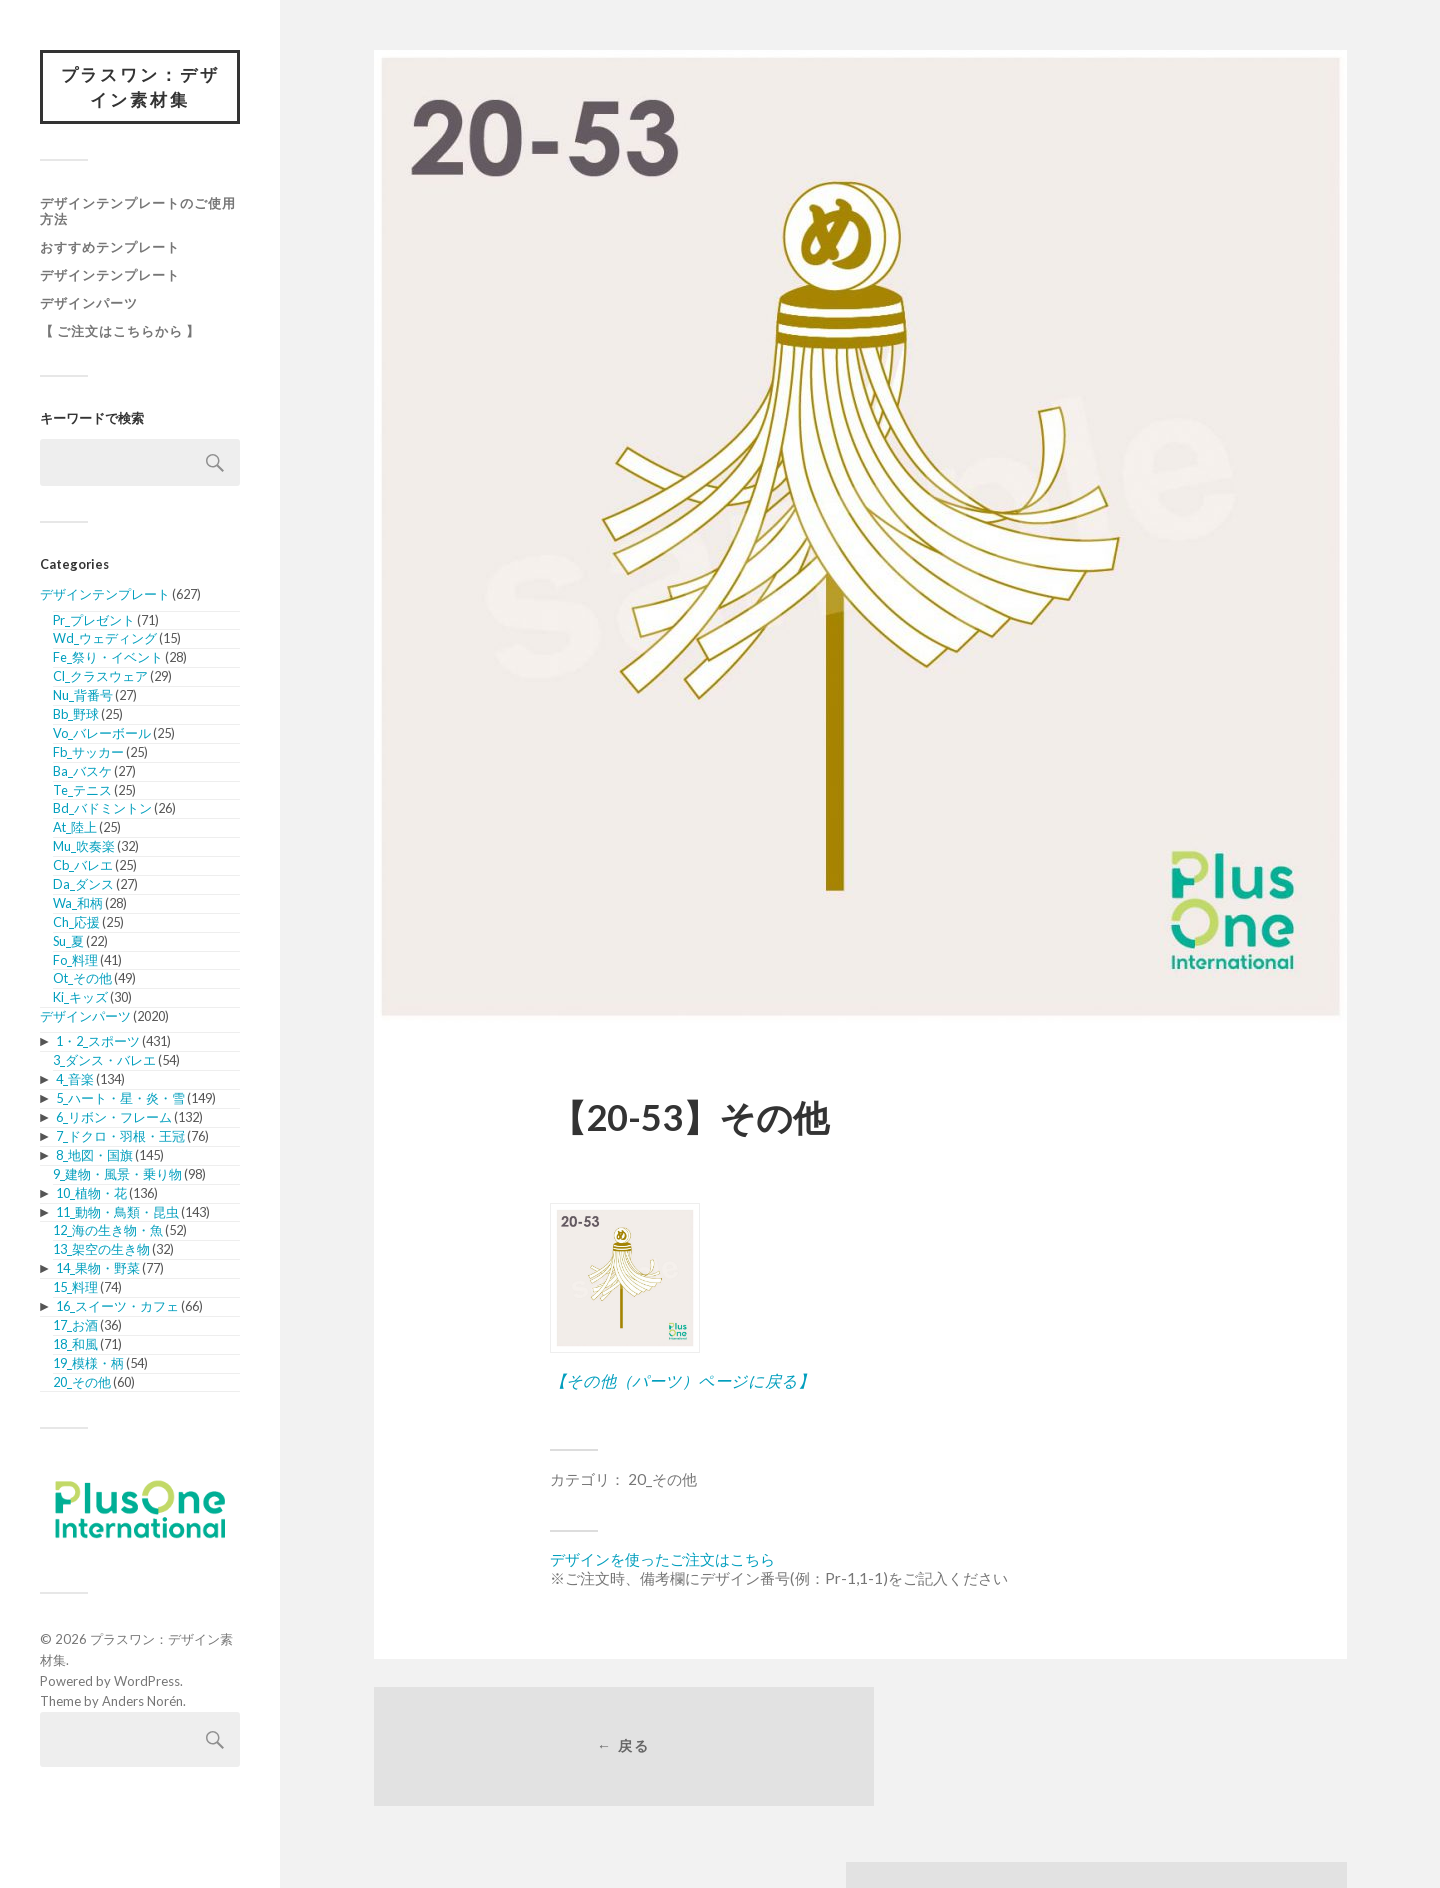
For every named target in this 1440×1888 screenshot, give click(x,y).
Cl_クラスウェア (100, 677)
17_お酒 (75, 1326)
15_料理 (75, 1288)
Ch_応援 (76, 923)
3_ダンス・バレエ (104, 1062)
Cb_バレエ (83, 866)
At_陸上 (75, 828)
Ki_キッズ (80, 998)
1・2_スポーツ (98, 1043)
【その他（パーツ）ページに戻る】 (682, 1380)
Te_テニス (82, 791)
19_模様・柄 (88, 1364)
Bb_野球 (76, 715)
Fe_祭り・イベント (108, 658)
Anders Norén (142, 1702)
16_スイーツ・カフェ (117, 1307)
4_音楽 (75, 1080)
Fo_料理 (75, 961)
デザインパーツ (89, 304)
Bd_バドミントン (102, 810)
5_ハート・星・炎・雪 (120, 1099)
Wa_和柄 (78, 904)
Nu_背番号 (83, 696)
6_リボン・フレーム (114, 1118)
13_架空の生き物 (101, 1250)
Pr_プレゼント (94, 621)
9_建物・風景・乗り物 (117, 1175)
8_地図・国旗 (94, 1156)
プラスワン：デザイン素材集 (140, 87)
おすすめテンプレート (110, 248)
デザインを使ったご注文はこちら (662, 1559)
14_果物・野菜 (98, 1269)
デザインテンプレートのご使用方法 (138, 212)
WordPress (147, 1682)
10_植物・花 (91, 1194)
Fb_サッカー (88, 753)
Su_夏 (68, 942)
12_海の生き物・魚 (108, 1232)
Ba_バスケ (82, 772)
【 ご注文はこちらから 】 (120, 332)
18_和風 (75, 1345)
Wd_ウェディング (105, 640)
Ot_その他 (82, 980)
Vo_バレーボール (102, 734)
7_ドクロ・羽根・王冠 (120, 1137)
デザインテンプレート (110, 276)
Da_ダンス (83, 885)
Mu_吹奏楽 (84, 847)
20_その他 (82, 1383)
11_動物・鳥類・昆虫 (117, 1213)
